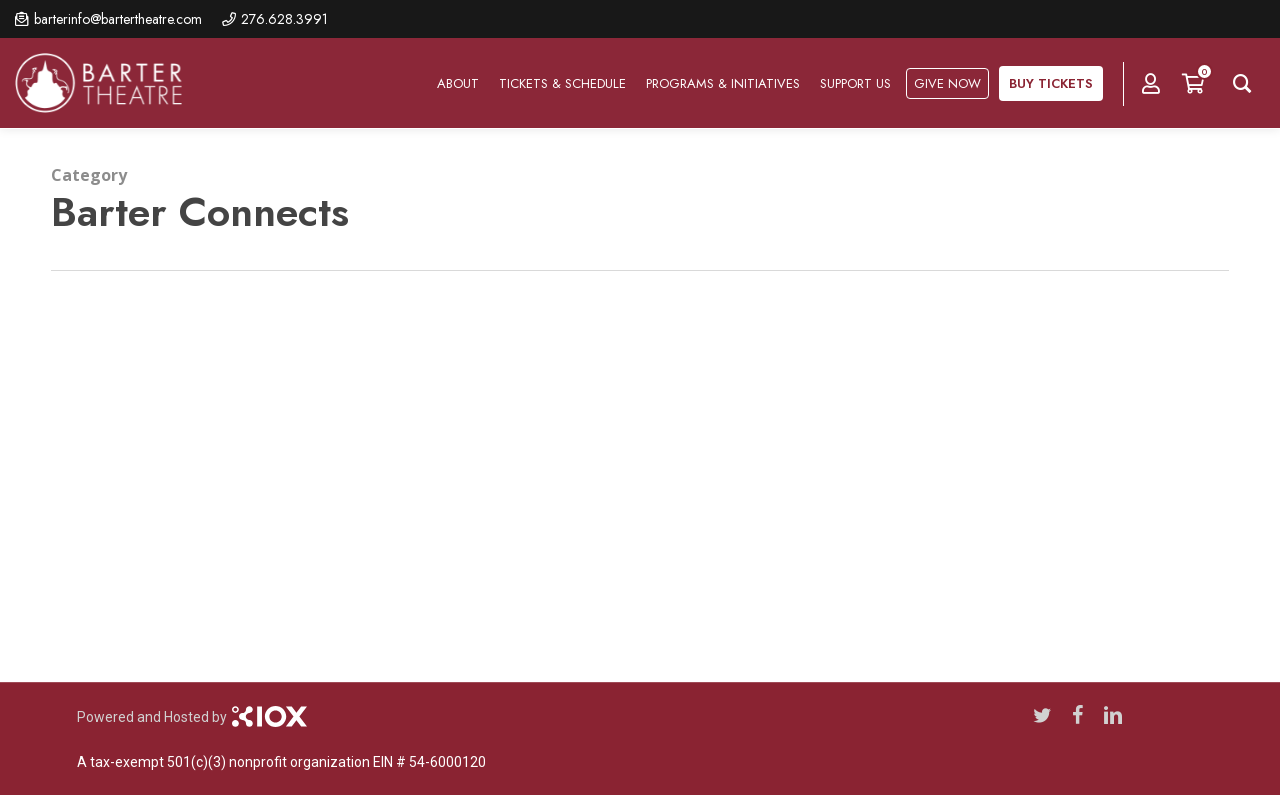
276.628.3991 (284, 19)
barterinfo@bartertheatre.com (118, 19)
